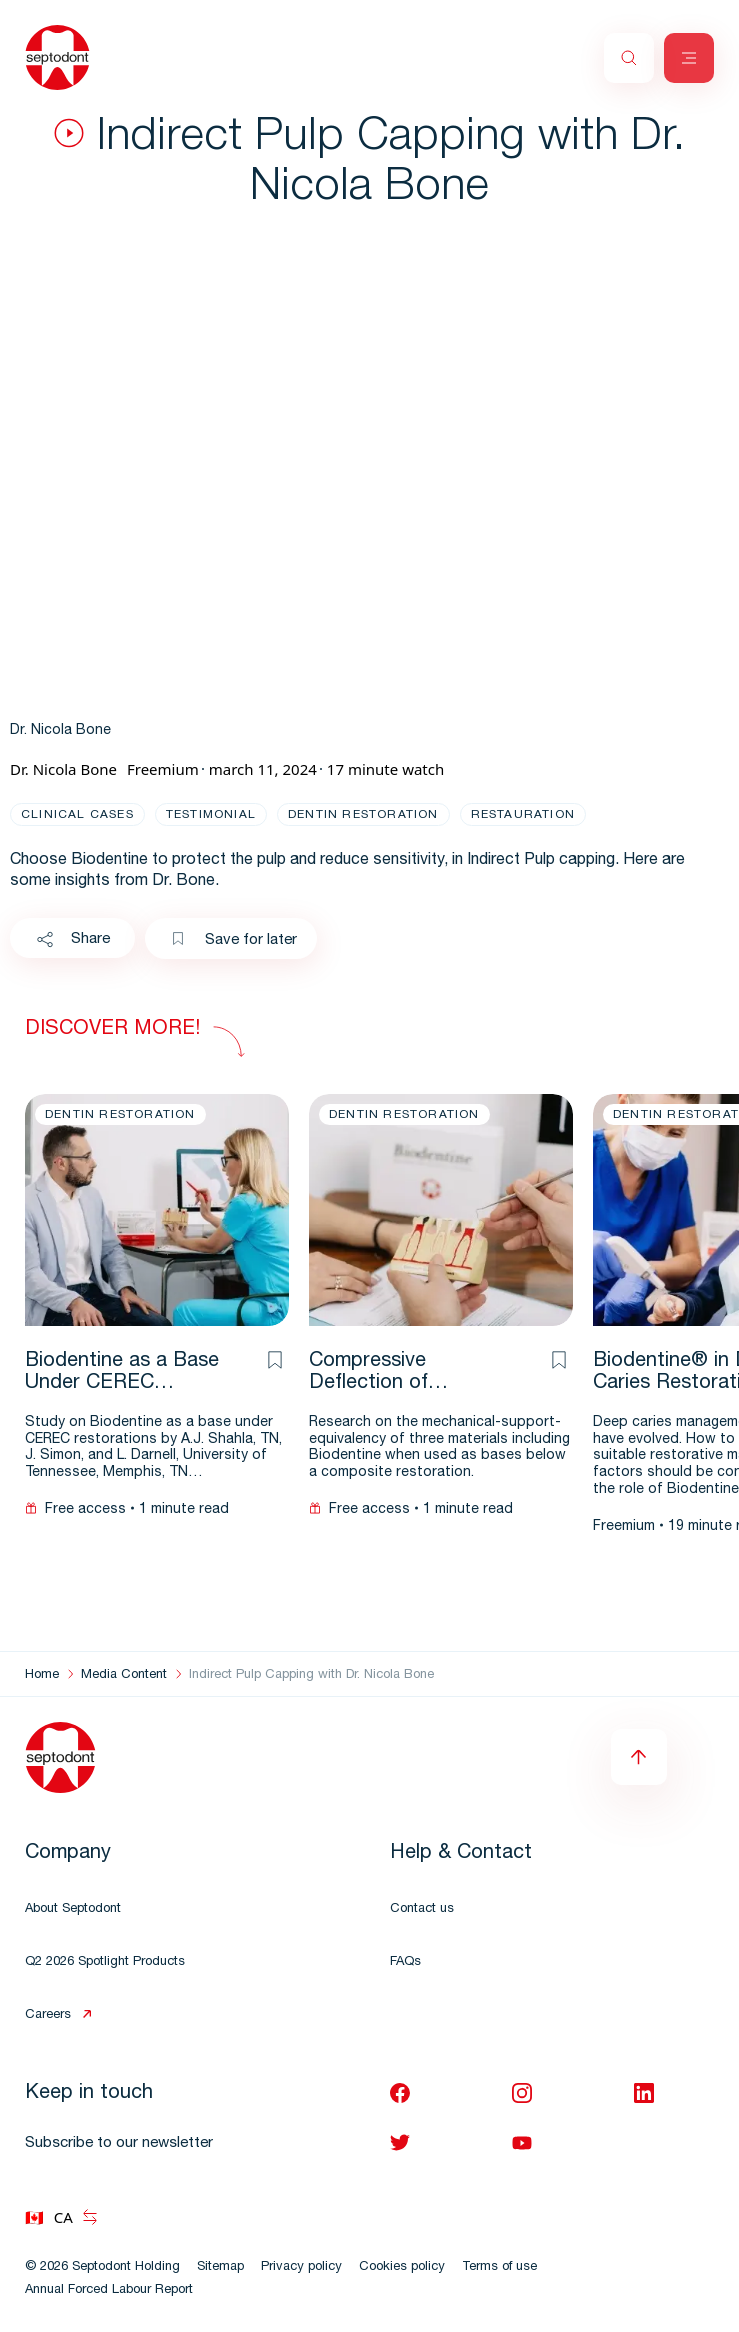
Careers (48, 2015)
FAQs (405, 1962)
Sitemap (220, 2267)
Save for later (234, 940)
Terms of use (499, 2267)
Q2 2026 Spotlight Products (105, 1962)
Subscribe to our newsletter (119, 2143)
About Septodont (73, 1909)
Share (72, 939)
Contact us (422, 1909)
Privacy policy (301, 2267)
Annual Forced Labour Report (109, 2290)
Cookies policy (402, 2267)
